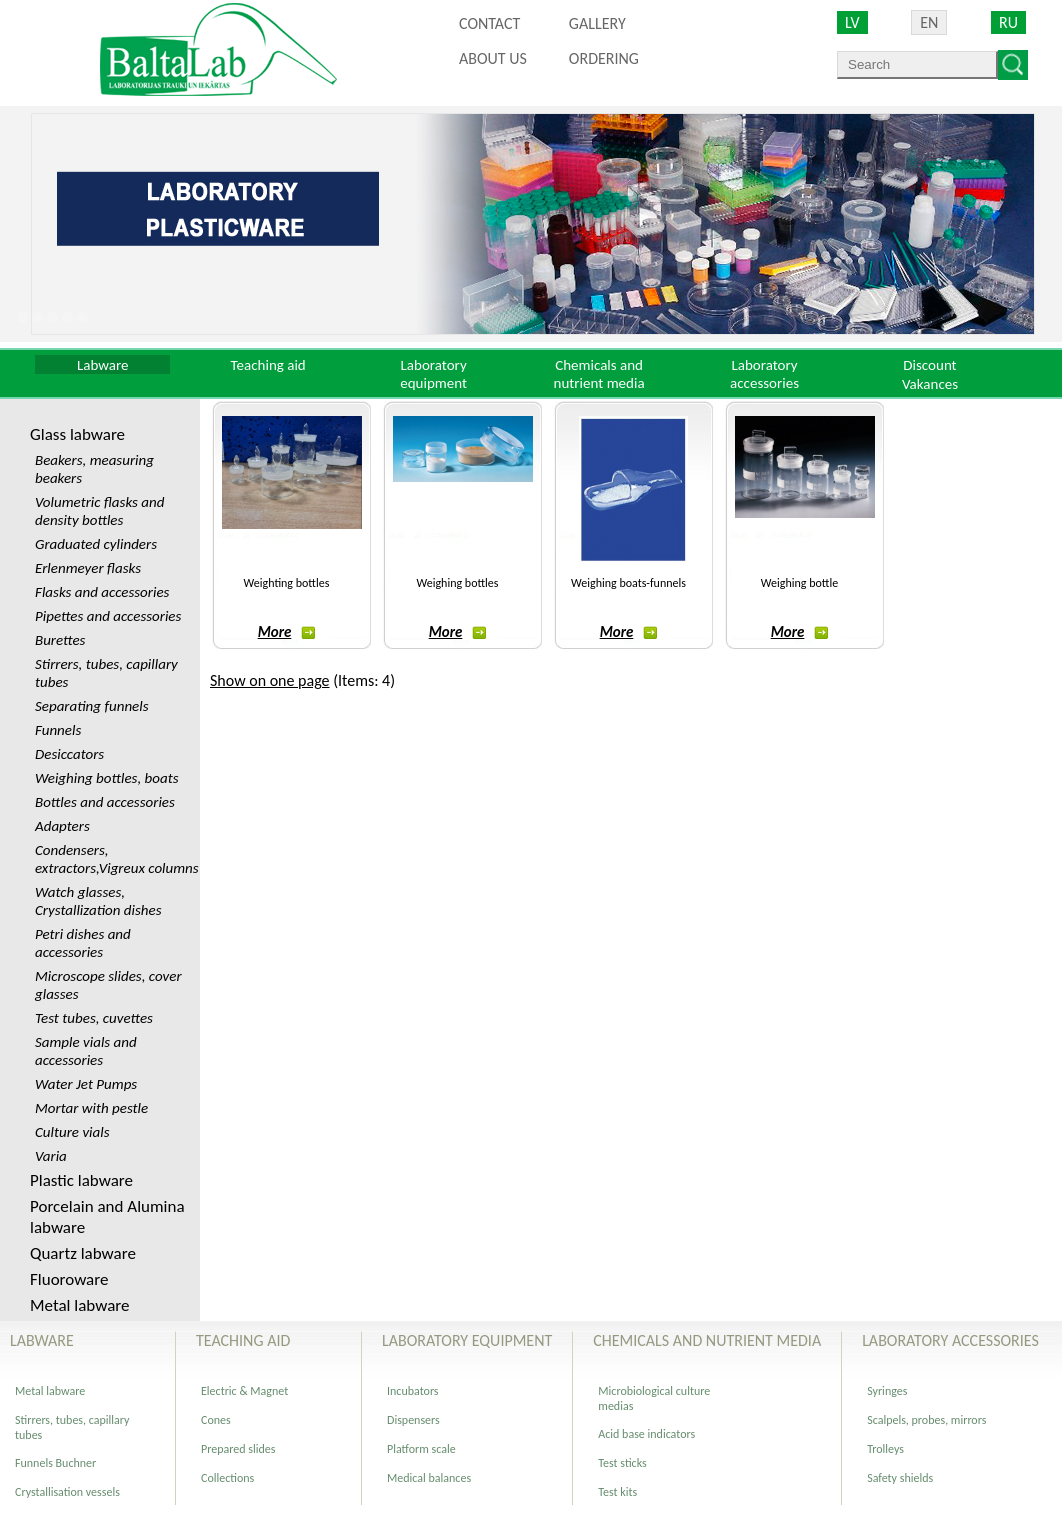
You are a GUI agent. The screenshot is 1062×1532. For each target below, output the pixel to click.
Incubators (413, 1391)
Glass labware (77, 434)
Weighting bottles (287, 583)
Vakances (930, 384)
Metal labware (79, 1305)
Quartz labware (83, 1253)
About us (493, 58)
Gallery (597, 23)
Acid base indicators (646, 1434)
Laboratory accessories (764, 374)
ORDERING (604, 58)
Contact (489, 23)
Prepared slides (238, 1449)
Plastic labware (81, 1180)
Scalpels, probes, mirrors (926, 1420)
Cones (216, 1420)
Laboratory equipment (433, 374)
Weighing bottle (799, 583)
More (287, 632)
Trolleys (885, 1449)
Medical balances (429, 1478)
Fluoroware (69, 1279)
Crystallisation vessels (67, 1492)
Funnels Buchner (55, 1463)
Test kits (617, 1492)
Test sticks (622, 1463)
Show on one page (270, 680)
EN (929, 22)
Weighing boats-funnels (628, 583)
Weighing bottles (458, 583)
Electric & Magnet (244, 1391)
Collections (227, 1478)
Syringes (887, 1391)
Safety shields (900, 1478)
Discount (929, 365)
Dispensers (413, 1420)
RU (1008, 22)
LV (852, 22)
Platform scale (421, 1449)
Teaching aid (268, 365)
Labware (103, 365)
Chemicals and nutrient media (599, 374)
